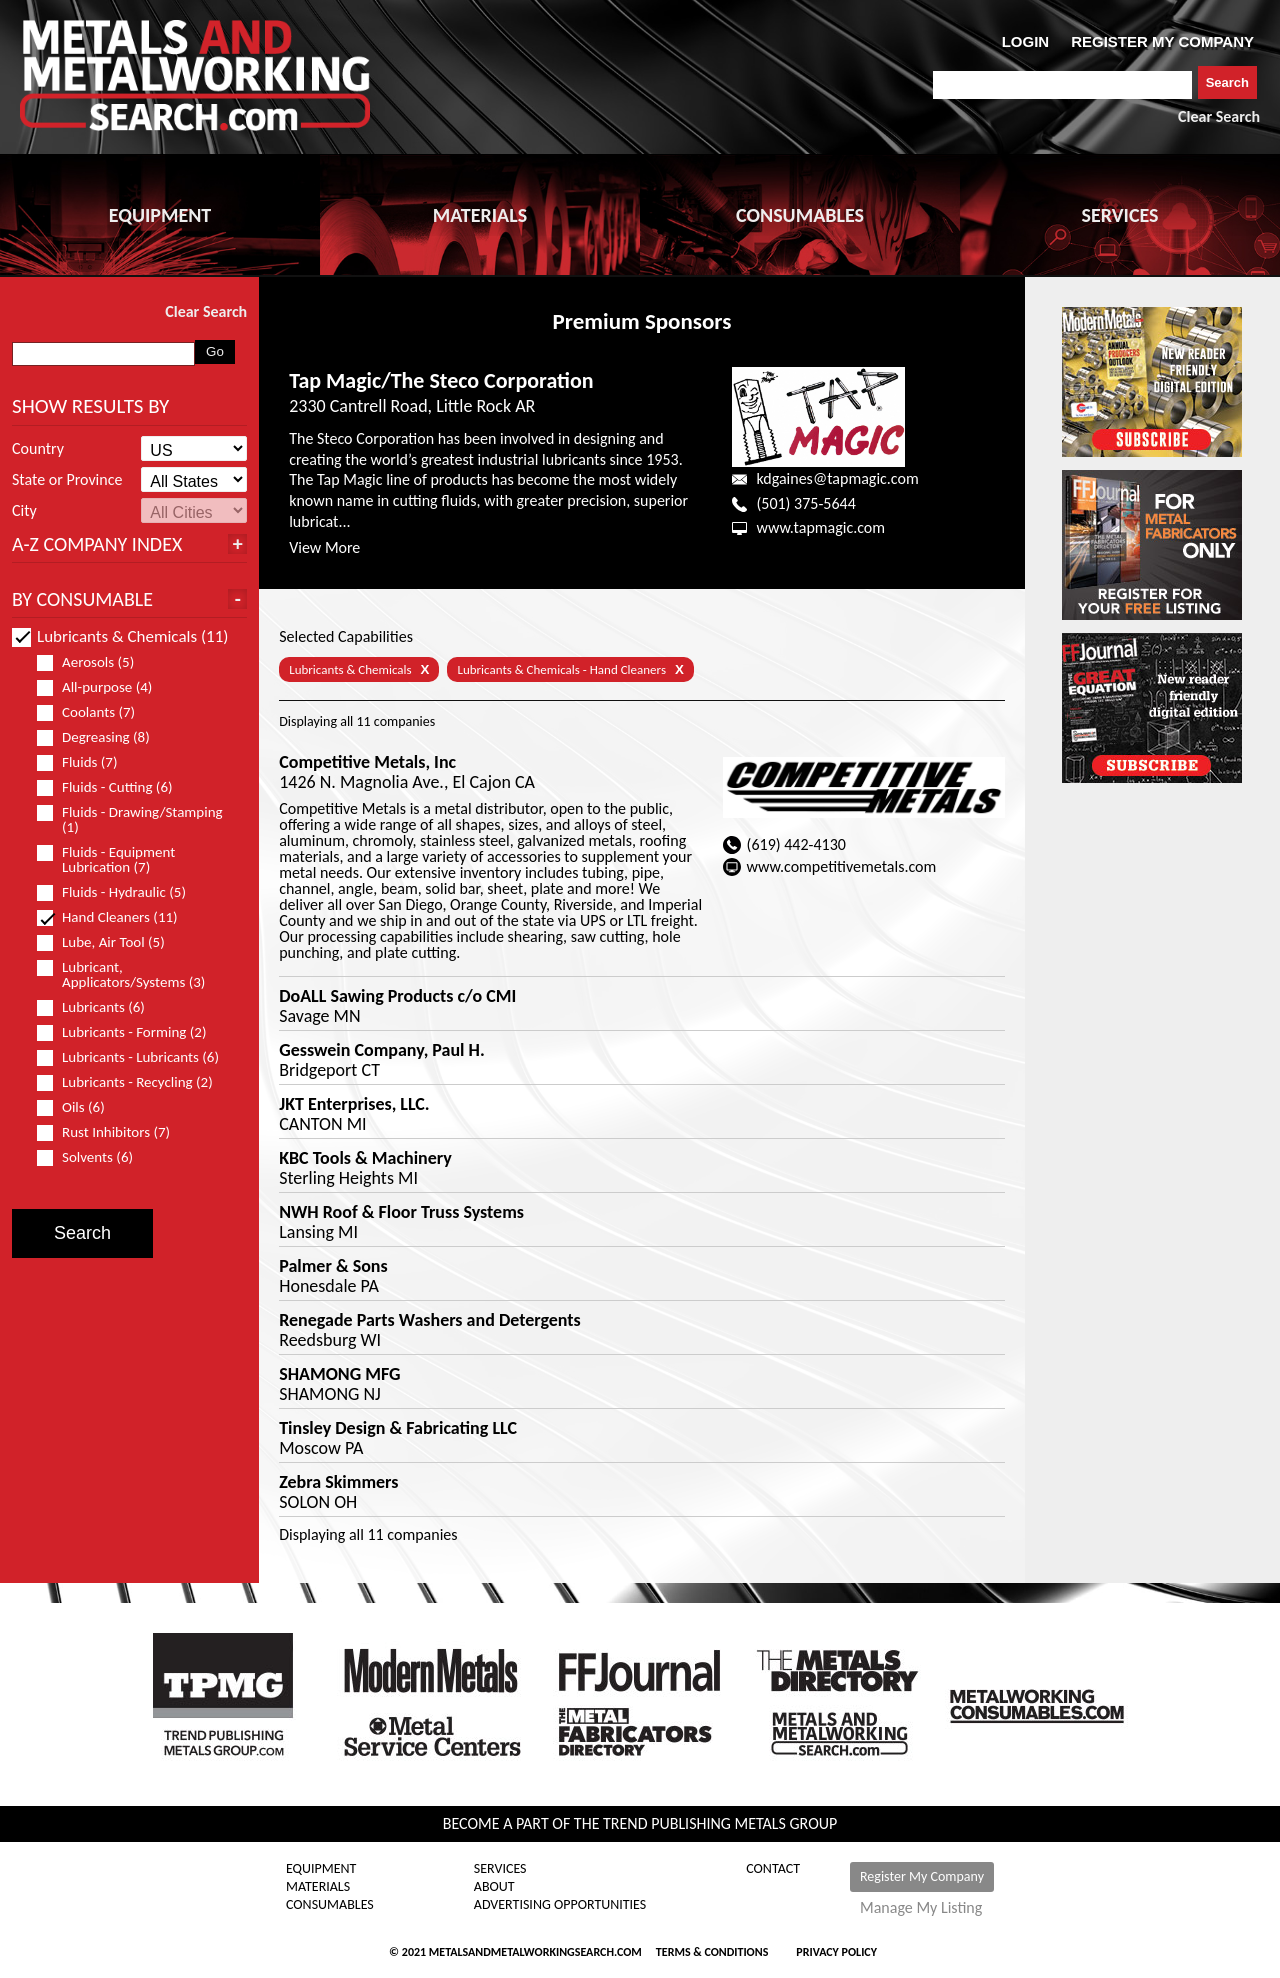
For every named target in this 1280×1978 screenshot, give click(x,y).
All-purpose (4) (103, 687)
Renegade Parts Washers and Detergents (430, 1320)
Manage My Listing (921, 1908)
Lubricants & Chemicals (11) (120, 636)
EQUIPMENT (160, 215)
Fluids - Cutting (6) (113, 787)
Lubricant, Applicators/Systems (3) (129, 975)
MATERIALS (480, 215)
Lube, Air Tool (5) (109, 942)
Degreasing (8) (102, 737)
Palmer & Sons (333, 1266)
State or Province (67, 480)
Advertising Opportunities (560, 1905)
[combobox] (1062, 85)
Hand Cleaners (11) (116, 917)
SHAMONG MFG (339, 1374)
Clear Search (1219, 116)
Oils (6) (79, 1107)
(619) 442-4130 (796, 844)
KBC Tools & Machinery (365, 1158)
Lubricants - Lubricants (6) (136, 1057)
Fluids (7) (86, 762)
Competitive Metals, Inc (367, 762)
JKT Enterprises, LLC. (354, 1104)
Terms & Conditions (712, 1952)
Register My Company (922, 1876)
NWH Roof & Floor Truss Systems (401, 1212)
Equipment (321, 1869)
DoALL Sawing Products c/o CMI (397, 996)
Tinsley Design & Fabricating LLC (398, 1428)
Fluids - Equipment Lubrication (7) (106, 860)
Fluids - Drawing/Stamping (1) (130, 820)
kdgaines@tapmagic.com (837, 478)
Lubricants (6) (99, 1007)
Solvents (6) (93, 1157)
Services (500, 1869)
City (24, 511)
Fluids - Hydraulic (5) (120, 892)
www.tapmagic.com (820, 527)
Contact (773, 1869)
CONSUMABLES (800, 215)
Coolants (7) (94, 712)
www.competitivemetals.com (842, 866)
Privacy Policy (836, 1952)
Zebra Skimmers (338, 1482)
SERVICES (1120, 215)
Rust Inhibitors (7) (112, 1132)
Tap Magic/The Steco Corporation (441, 380)
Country (38, 449)
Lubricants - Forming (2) (130, 1032)
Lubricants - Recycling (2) (133, 1082)
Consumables (330, 1905)
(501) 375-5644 (805, 503)
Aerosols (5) (94, 662)
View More (324, 547)
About (494, 1887)
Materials (318, 1887)
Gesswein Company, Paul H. (382, 1050)
